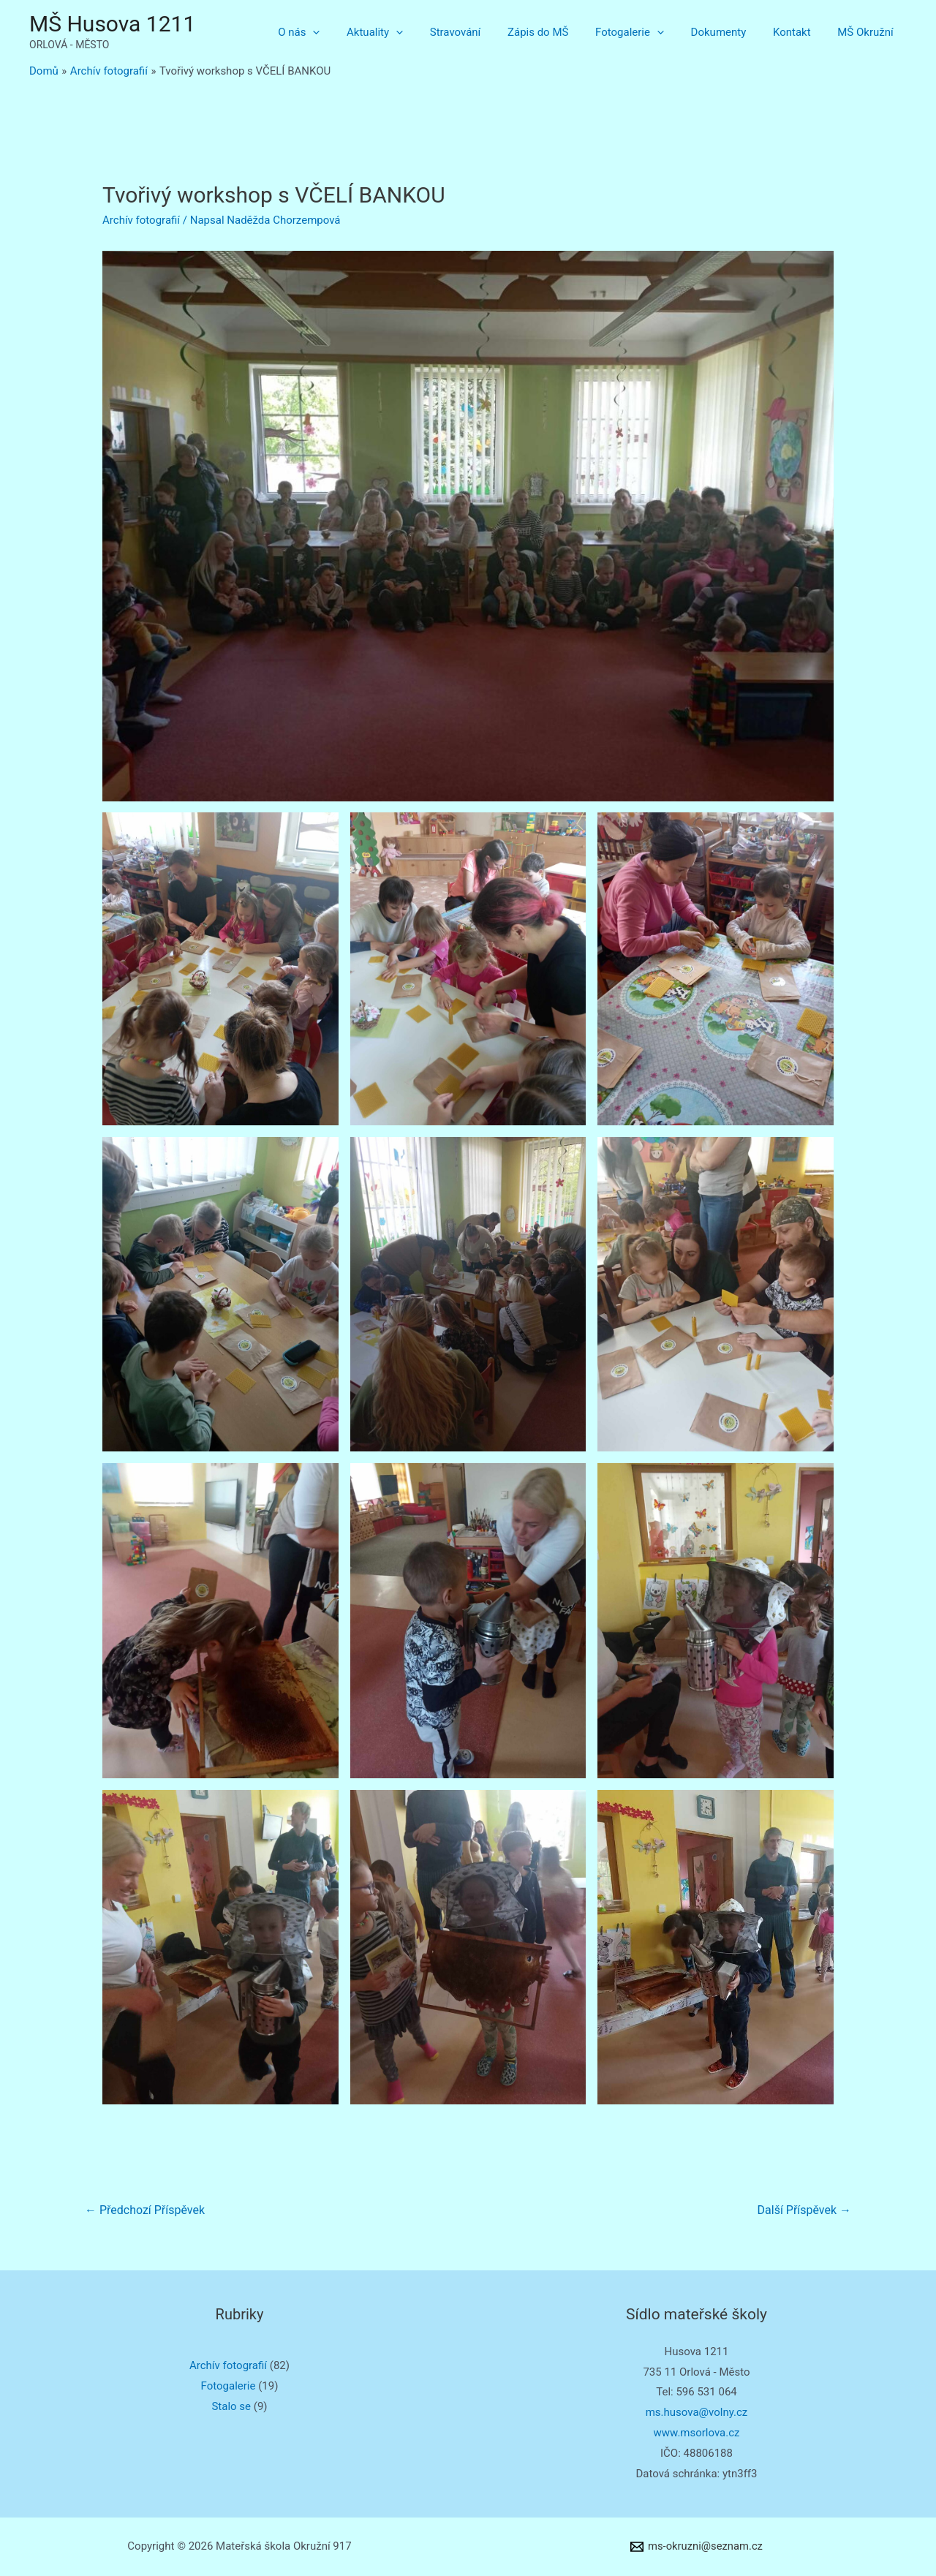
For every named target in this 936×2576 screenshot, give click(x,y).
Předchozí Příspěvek (145, 2210)
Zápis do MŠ (559, 32)
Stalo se (231, 2406)
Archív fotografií (141, 220)
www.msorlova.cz (696, 2432)
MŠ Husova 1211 (112, 24)
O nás (335, 32)
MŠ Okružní (868, 32)
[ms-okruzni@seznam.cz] (696, 2546)
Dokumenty (730, 32)
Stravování (481, 32)
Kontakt (799, 32)
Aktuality (406, 32)
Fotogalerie (646, 32)
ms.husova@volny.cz (697, 2412)
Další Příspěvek (804, 2210)
